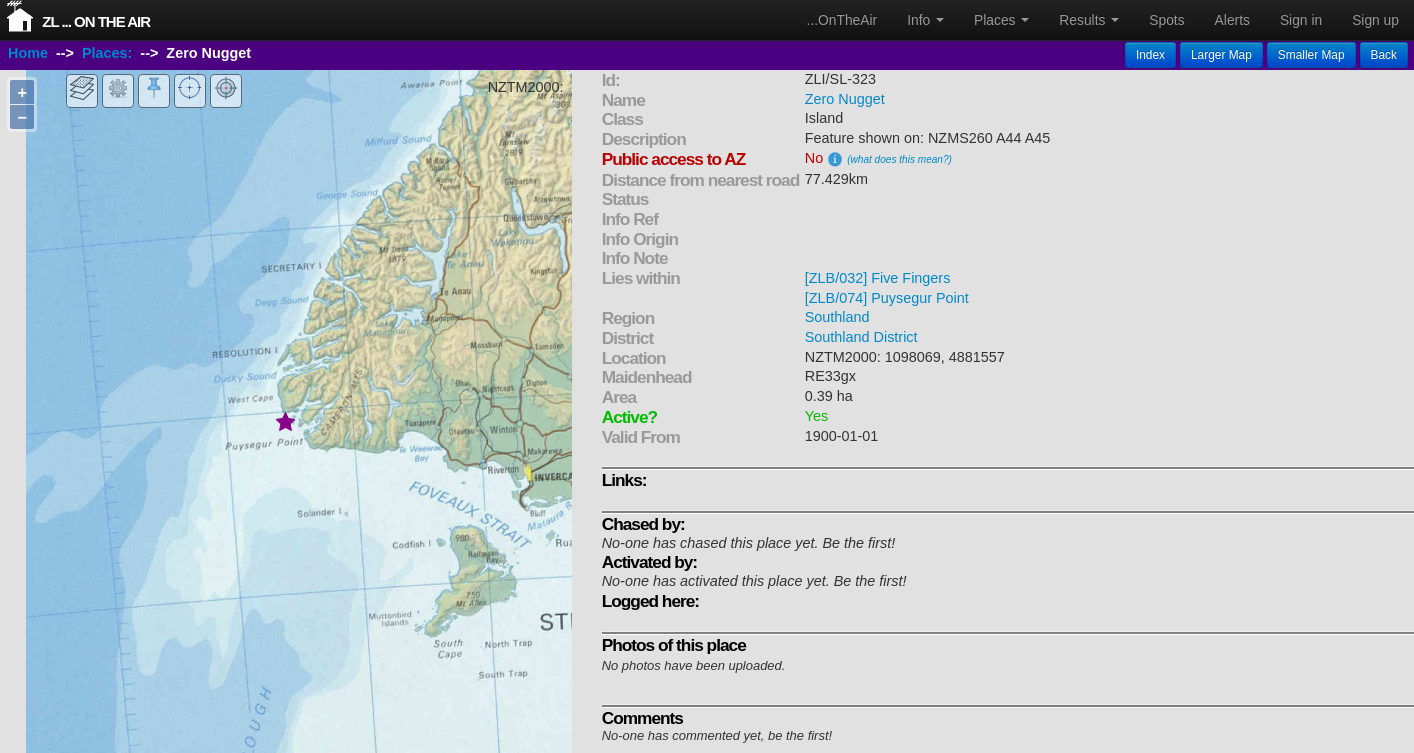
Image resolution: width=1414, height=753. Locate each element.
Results (1089, 20)
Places (1001, 20)
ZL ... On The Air (96, 21)
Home (28, 53)
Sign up (1375, 20)
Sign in (1301, 20)
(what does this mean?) (899, 159)
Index (1150, 55)
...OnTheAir (842, 20)
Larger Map (1221, 55)
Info (925, 20)
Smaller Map (1311, 55)
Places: (107, 53)
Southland (837, 317)
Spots (1166, 20)
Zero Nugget (845, 99)
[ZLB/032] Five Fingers (878, 278)
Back (1384, 55)
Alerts (1232, 20)
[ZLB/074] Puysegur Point (887, 298)
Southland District (861, 337)
